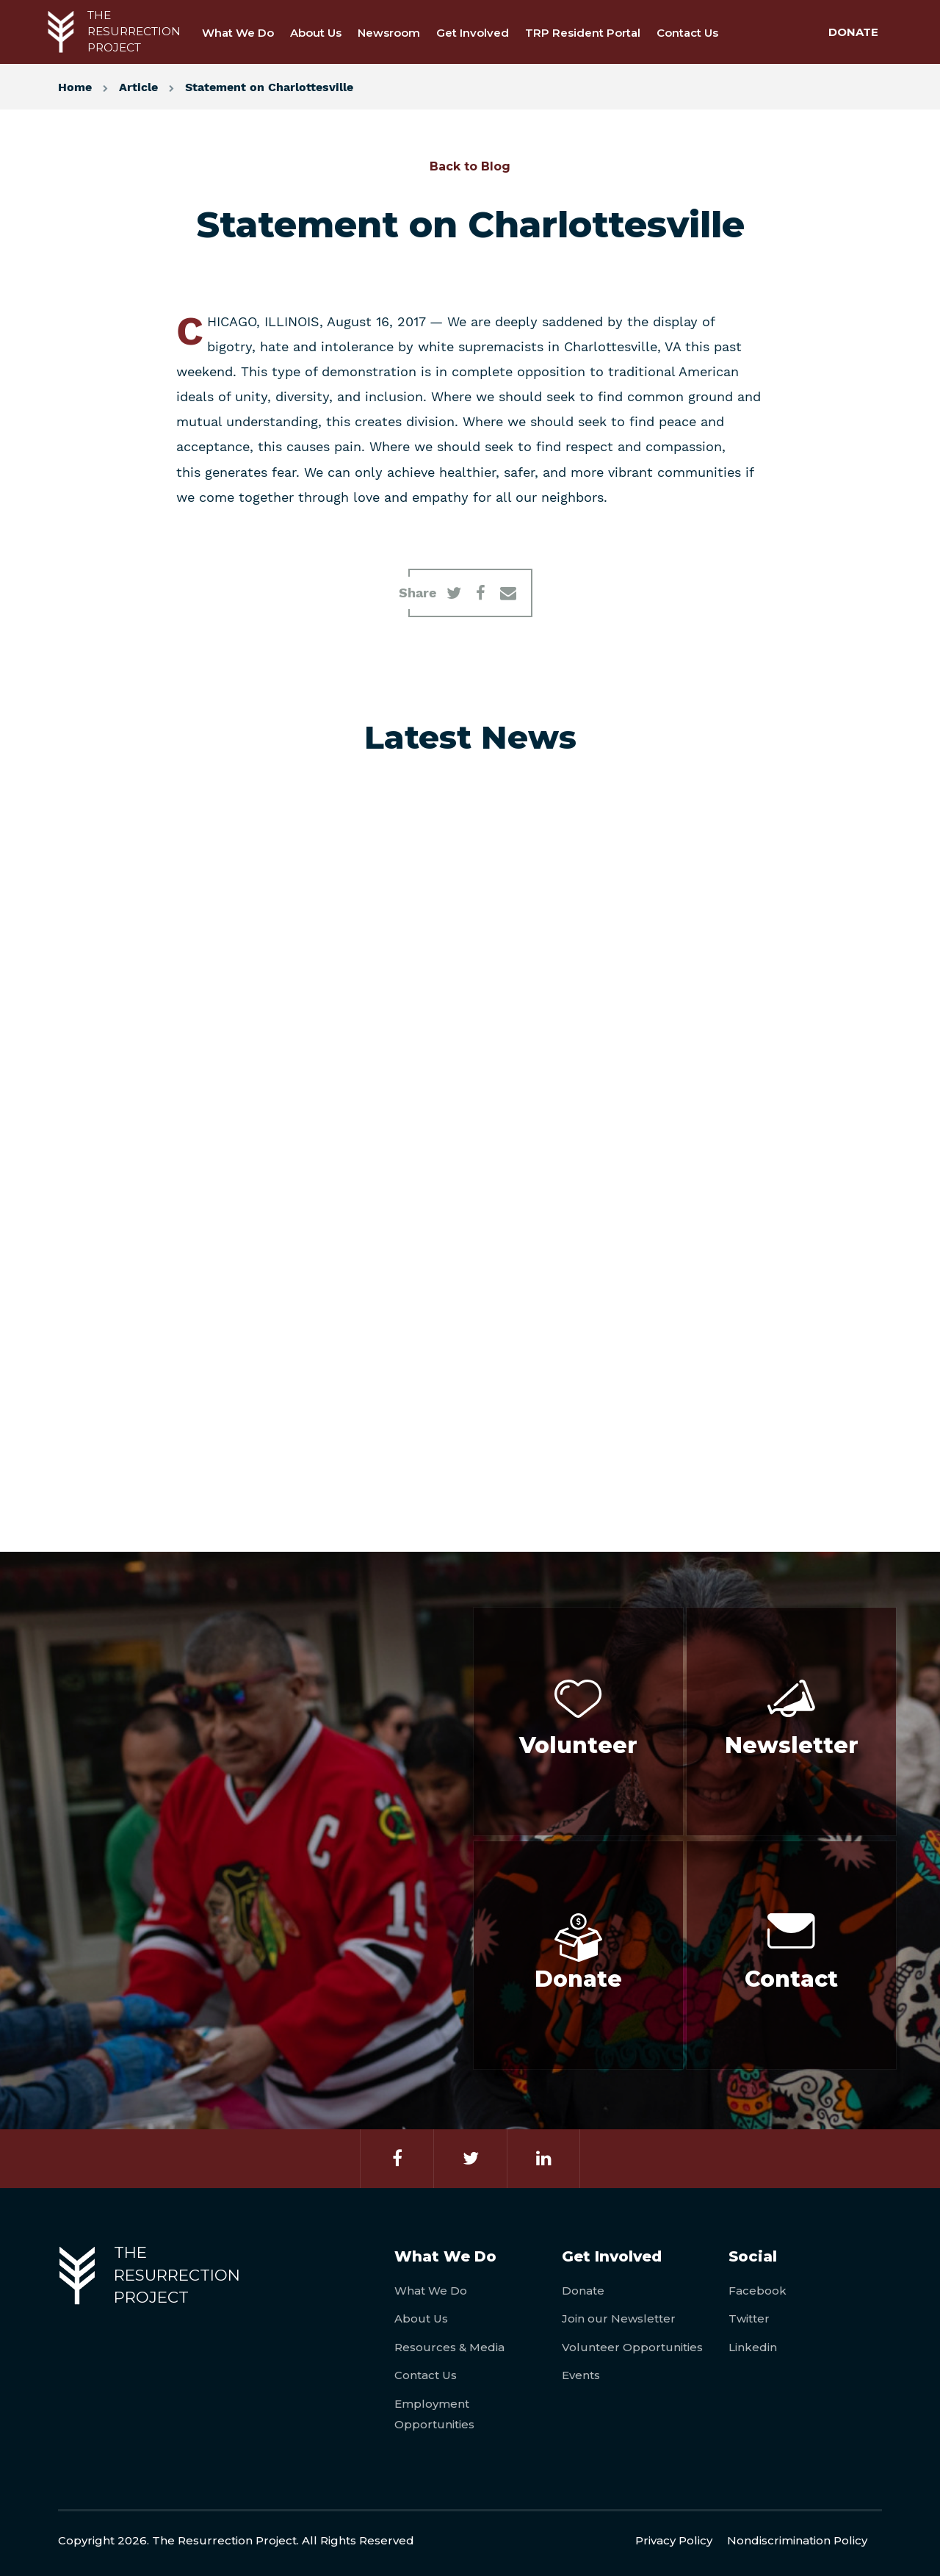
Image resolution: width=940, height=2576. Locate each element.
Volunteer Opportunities (632, 2347)
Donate (583, 2291)
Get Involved (472, 33)
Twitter (749, 2318)
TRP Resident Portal (582, 33)
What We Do (238, 33)
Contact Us (687, 33)
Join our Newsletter (619, 2318)
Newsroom (389, 33)
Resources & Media (449, 2347)
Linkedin (752, 2347)
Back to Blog (470, 166)
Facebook (757, 2291)
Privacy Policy (673, 2540)
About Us (315, 33)
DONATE (853, 32)
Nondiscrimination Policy (797, 2540)
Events (581, 2375)
